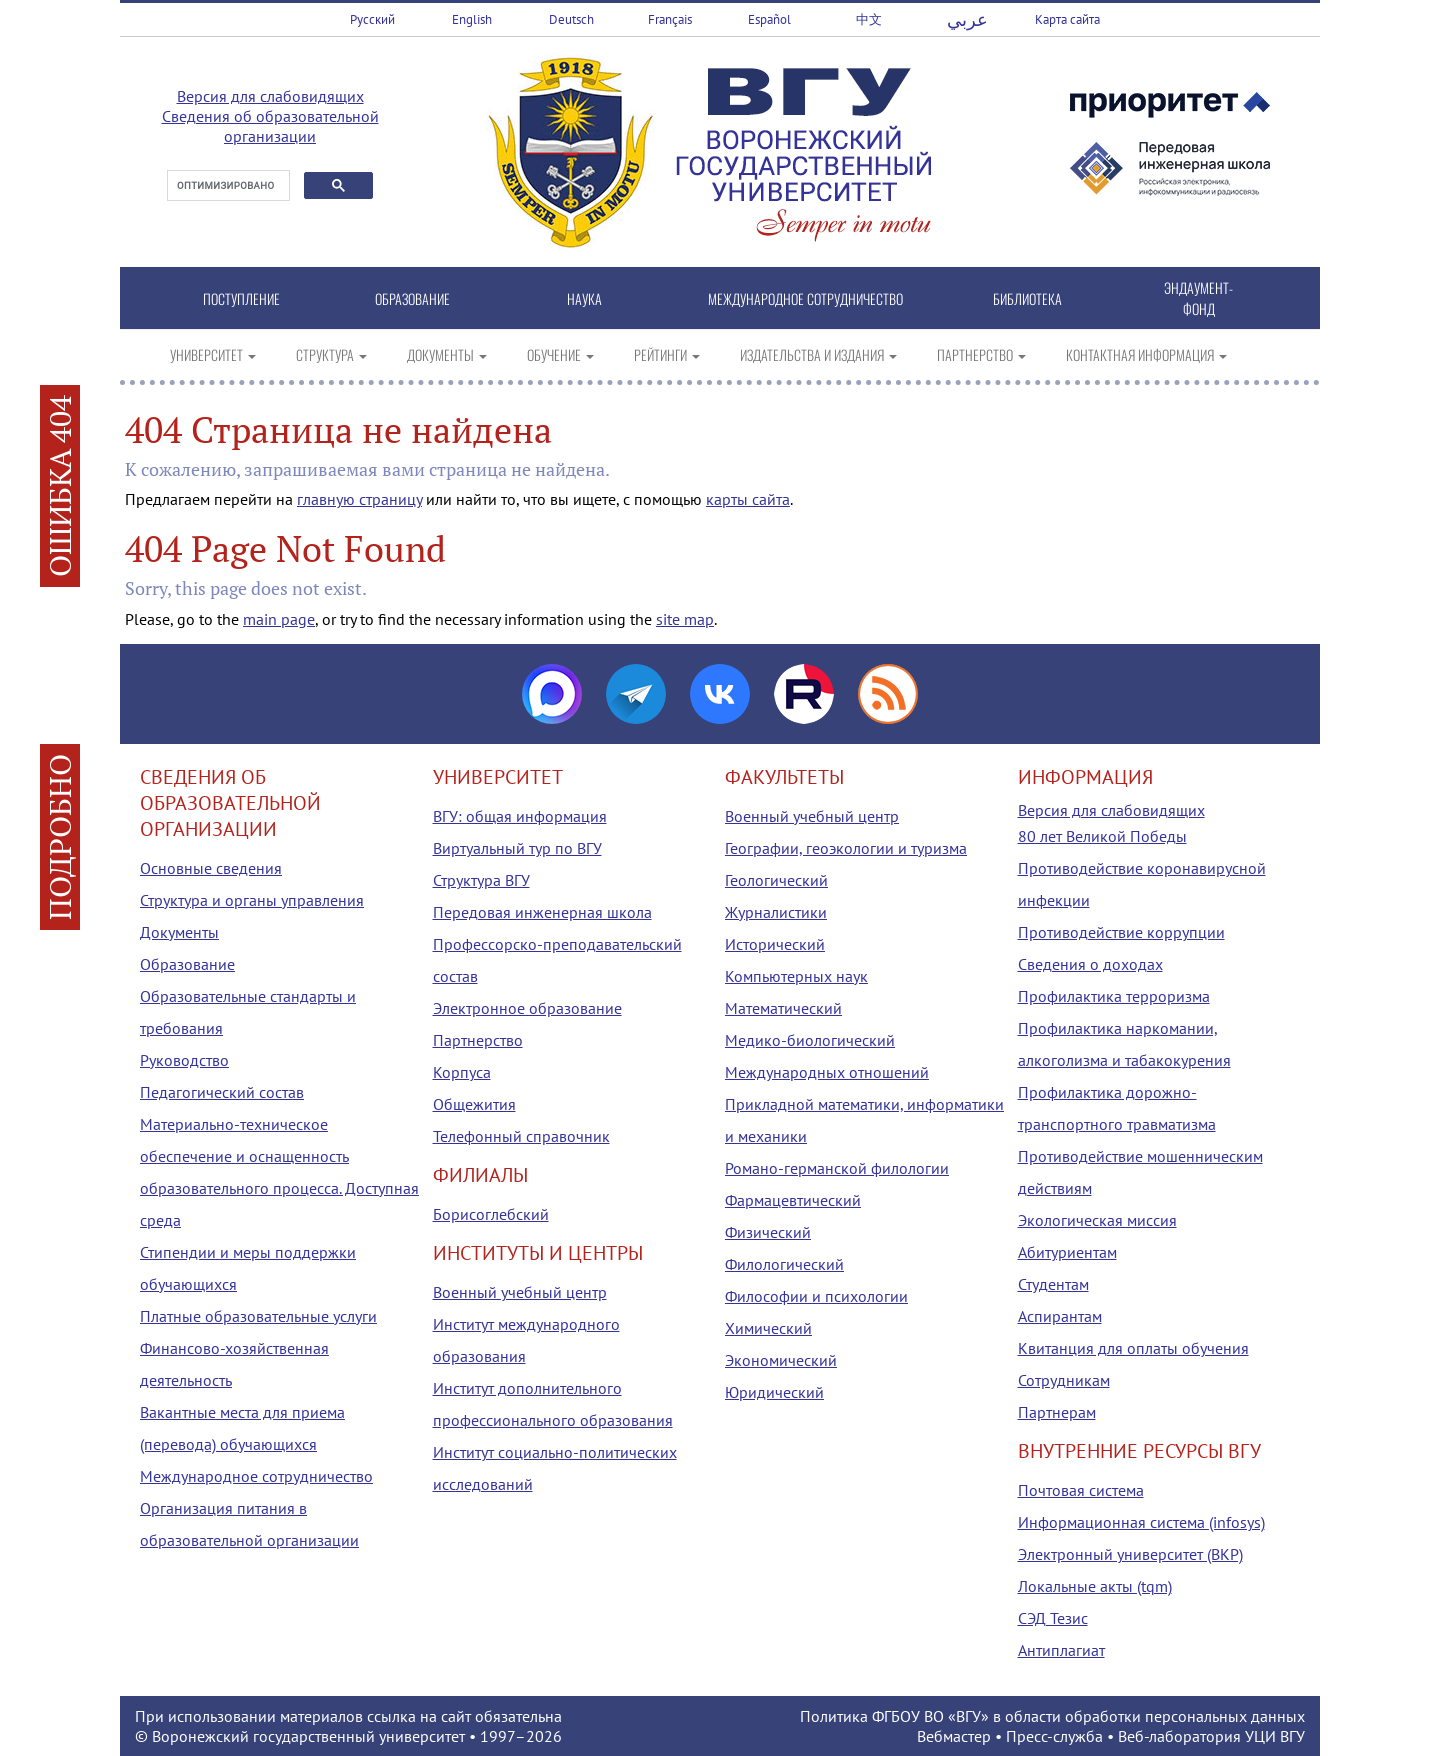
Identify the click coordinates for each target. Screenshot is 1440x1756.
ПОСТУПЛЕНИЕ (241, 298)
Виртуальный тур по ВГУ (517, 848)
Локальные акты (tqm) (1095, 1586)
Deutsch (571, 19)
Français (670, 19)
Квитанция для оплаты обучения (1133, 1348)
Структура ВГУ (481, 880)
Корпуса (462, 1072)
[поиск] (226, 186)
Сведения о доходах (1090, 964)
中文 (869, 19)
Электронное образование (527, 1008)
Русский (372, 19)
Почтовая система (1081, 1490)
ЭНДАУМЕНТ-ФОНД (1198, 298)
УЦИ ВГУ (1275, 1736)
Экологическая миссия (1097, 1220)
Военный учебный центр (520, 1292)
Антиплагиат (1061, 1650)
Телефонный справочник (521, 1136)
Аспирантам (1060, 1316)
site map (685, 619)
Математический (783, 1008)
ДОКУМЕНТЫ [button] (447, 354)
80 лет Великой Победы (1102, 836)
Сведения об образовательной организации (270, 126)
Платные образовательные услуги (258, 1316)
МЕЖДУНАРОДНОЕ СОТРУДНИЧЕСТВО (805, 298)
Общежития (474, 1104)
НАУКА (584, 298)
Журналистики (776, 912)
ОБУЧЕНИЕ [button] (560, 354)
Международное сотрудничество (256, 1476)
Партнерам (1057, 1412)
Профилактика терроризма (1114, 996)
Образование (187, 964)
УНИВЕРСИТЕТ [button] (213, 354)
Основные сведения (211, 868)
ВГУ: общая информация (520, 816)
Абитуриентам (1067, 1252)
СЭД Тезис (1053, 1618)
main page (279, 619)
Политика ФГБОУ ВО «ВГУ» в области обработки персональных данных (1052, 1716)
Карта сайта (1067, 19)
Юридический (774, 1392)
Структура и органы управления (252, 900)
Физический (768, 1232)
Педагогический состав (222, 1092)
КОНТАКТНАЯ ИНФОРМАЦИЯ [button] (1146, 354)
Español (769, 19)
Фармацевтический (793, 1200)
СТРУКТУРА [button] (331, 354)
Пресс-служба (1054, 1736)
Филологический (784, 1264)
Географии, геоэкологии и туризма (846, 848)
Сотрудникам (1064, 1380)
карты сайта (748, 499)
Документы (179, 932)
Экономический (781, 1360)
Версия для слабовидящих (270, 96)
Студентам (1053, 1284)
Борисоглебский (491, 1214)
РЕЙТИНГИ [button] (667, 354)
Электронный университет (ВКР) (1130, 1554)
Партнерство (478, 1040)
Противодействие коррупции (1121, 932)
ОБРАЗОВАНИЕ (412, 298)
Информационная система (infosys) (1141, 1522)
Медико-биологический (810, 1040)
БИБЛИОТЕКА (1027, 298)
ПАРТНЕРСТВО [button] (981, 354)
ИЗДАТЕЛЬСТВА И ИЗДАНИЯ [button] (818, 354)
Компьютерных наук (796, 976)
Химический (768, 1328)
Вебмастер (954, 1736)
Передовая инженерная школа (542, 912)
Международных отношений (827, 1072)
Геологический (776, 880)
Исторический (775, 944)
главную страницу (359, 499)
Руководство (184, 1060)
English (472, 19)
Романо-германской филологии (837, 1168)
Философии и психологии (816, 1296)
